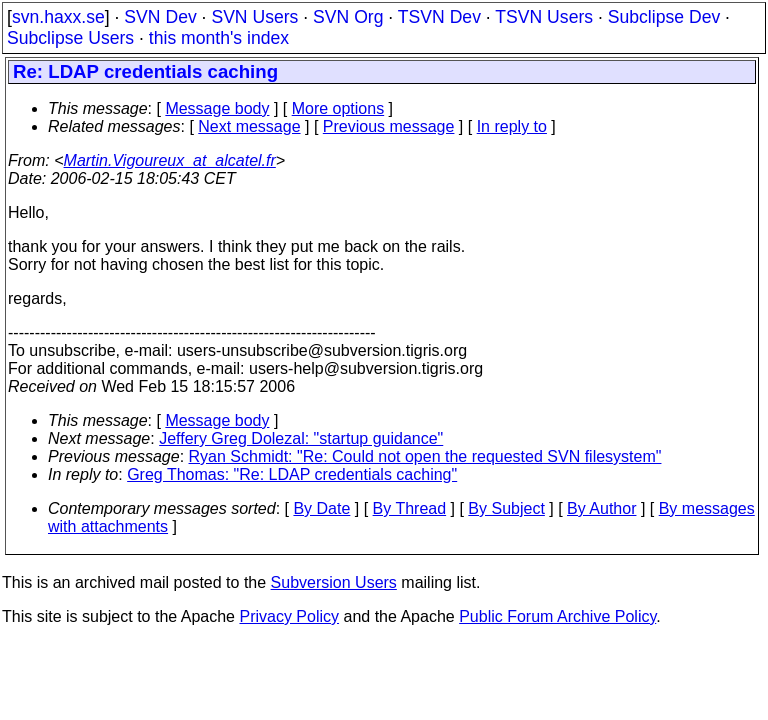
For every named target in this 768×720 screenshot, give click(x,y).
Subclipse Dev (664, 17)
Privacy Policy (289, 616)
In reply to (512, 126)
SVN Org (348, 17)
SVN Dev (160, 17)
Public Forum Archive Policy (557, 616)
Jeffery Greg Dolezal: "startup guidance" (301, 438)
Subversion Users (334, 582)
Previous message (389, 126)
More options (338, 108)
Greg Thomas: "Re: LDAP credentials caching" (292, 474)
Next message (249, 126)
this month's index (219, 38)
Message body (217, 108)
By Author (601, 508)
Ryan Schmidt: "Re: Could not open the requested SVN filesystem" (425, 456)
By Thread (410, 508)
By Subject (506, 508)
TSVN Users (544, 17)
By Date (321, 508)
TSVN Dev (439, 17)
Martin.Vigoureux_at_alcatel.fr (170, 160)
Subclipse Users (70, 38)
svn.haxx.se (58, 17)
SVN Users (254, 17)
